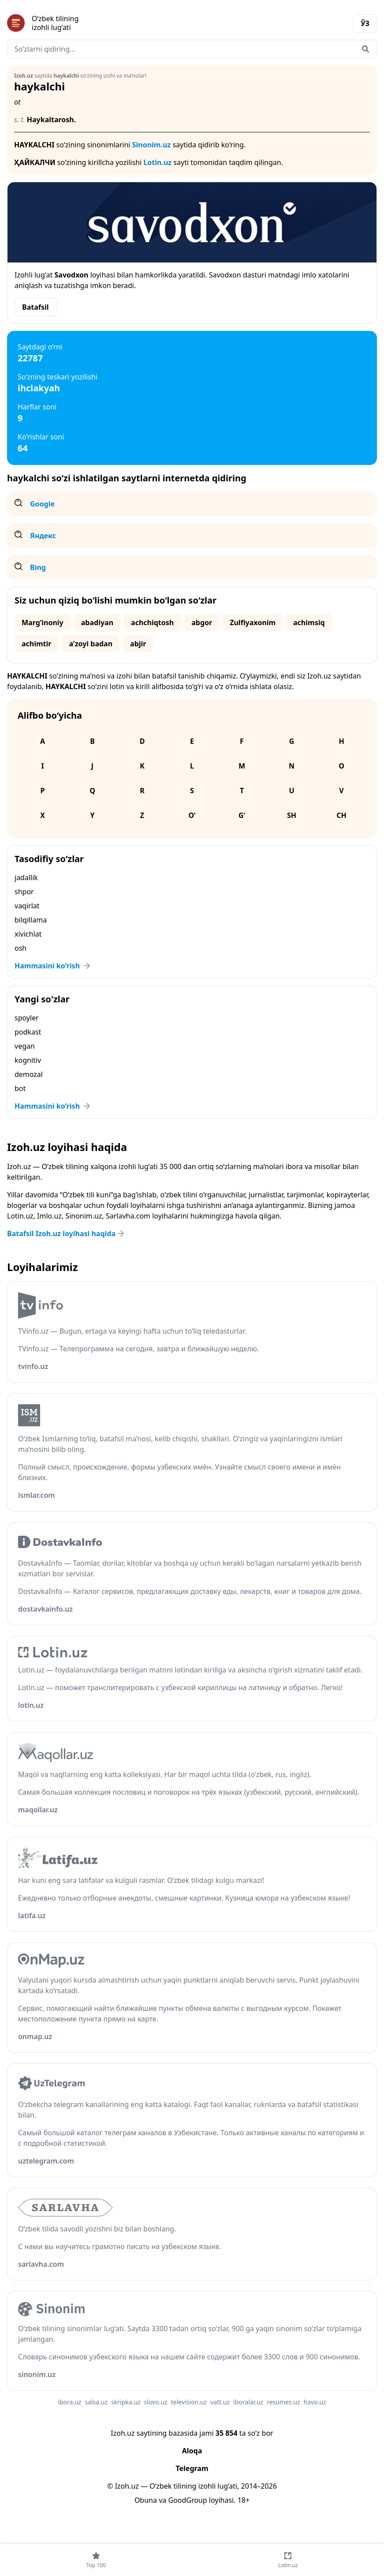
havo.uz (315, 2402)
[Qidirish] (365, 49)
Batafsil (35, 307)
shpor (24, 891)
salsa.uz (96, 2402)
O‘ (191, 815)
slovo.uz (156, 2402)
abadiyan (97, 622)
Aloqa (192, 2451)
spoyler (27, 1018)
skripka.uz (126, 2402)
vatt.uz (220, 2402)
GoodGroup (187, 2500)
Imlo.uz (49, 1216)
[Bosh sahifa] (99, 23)
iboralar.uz (248, 2402)
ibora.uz (69, 2402)
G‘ (242, 815)
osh (20, 948)
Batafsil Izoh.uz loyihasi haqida (66, 1233)
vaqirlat (27, 906)
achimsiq (309, 622)
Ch (341, 815)
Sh (291, 815)
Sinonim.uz (151, 145)
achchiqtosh (152, 622)
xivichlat (28, 934)
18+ (244, 2500)
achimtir (37, 644)
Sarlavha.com (128, 1216)
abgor (201, 622)
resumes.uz (283, 2402)
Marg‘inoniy (42, 622)
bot (20, 1088)
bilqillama (31, 920)
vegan (25, 1046)
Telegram (191, 2468)
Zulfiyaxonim (253, 622)
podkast (28, 1032)
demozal (29, 1074)
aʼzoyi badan (91, 644)
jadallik (26, 877)
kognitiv (28, 1060)
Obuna (145, 2500)
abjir (138, 644)
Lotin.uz (157, 162)
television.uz (189, 2402)
